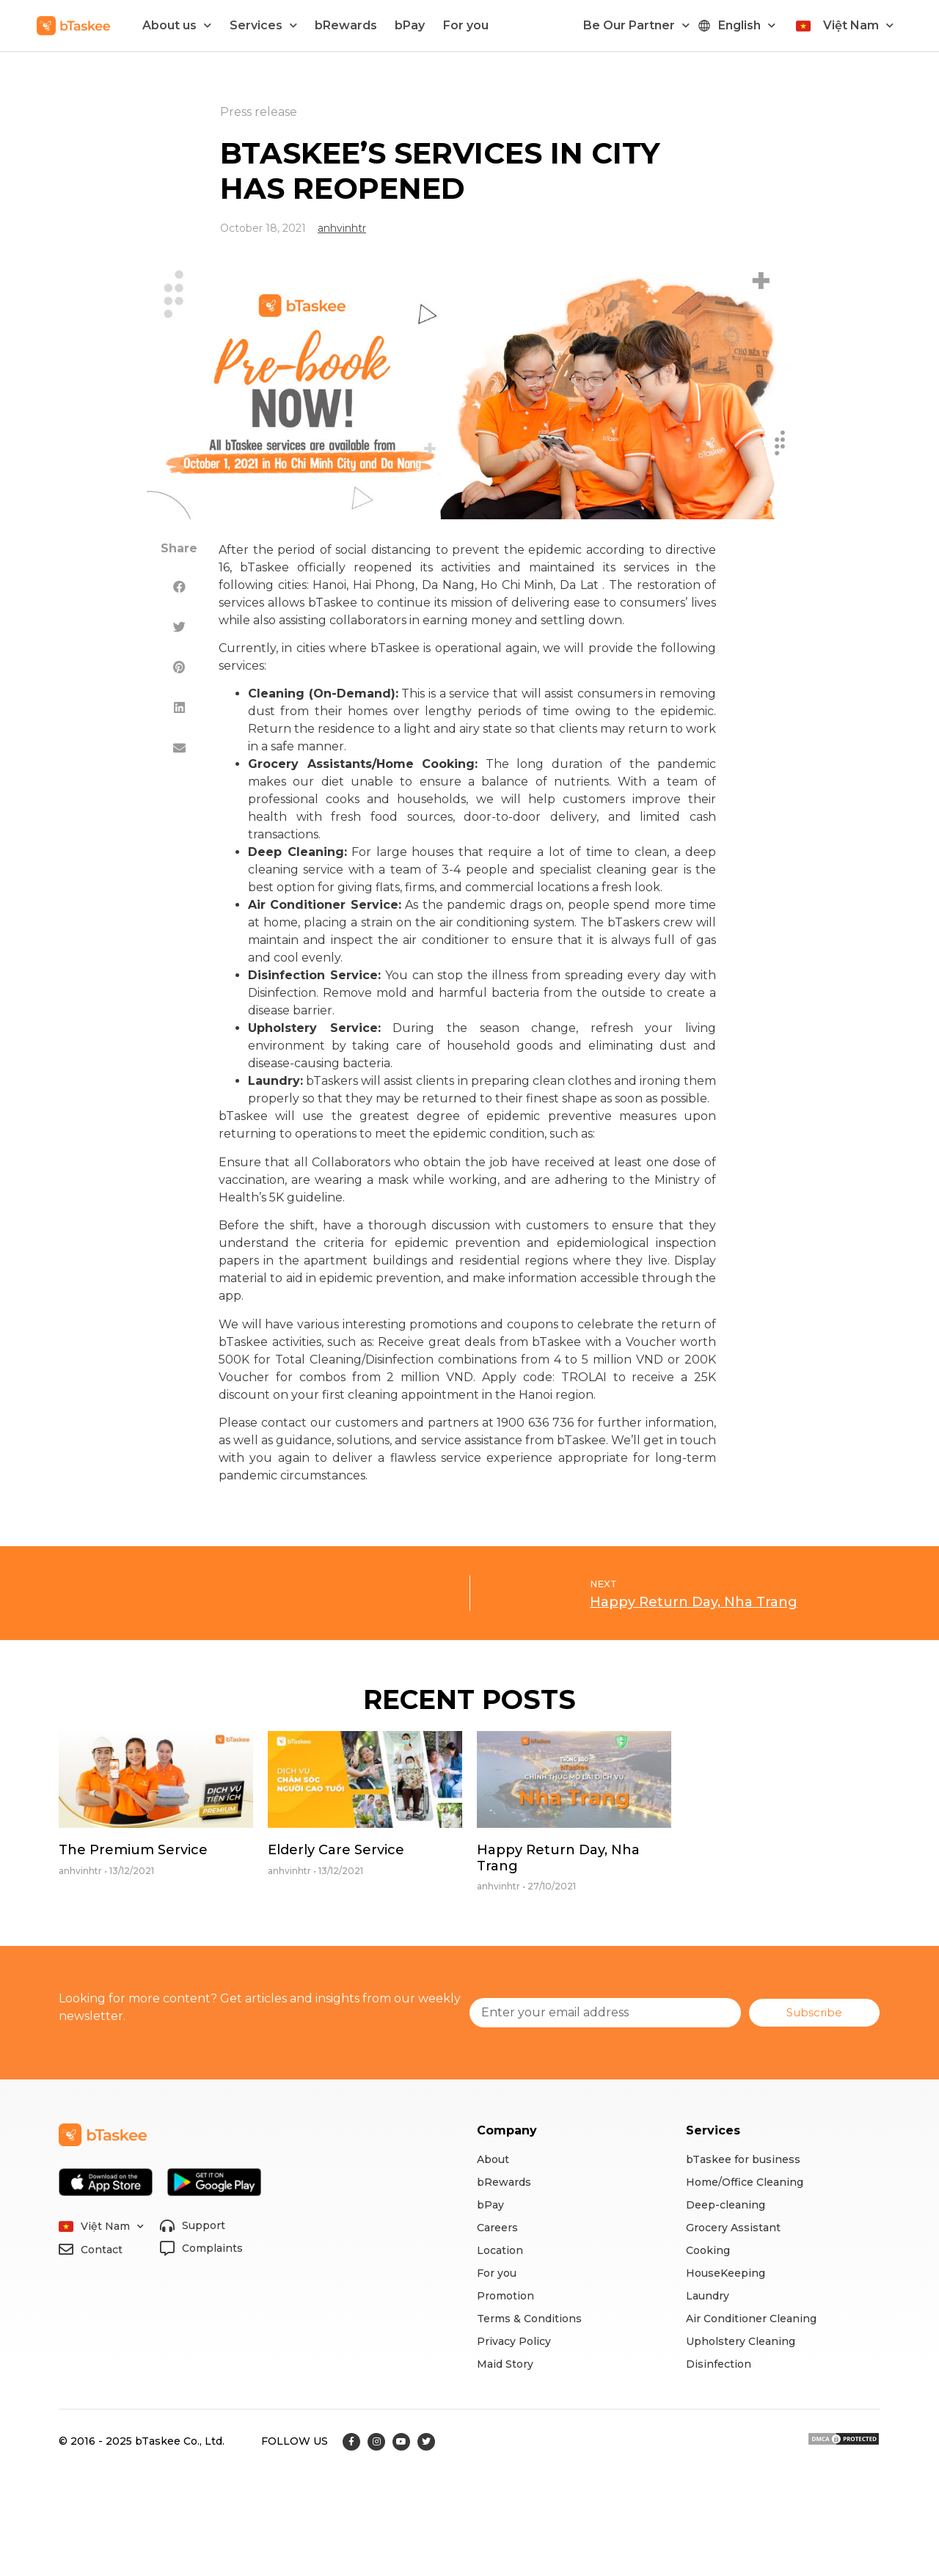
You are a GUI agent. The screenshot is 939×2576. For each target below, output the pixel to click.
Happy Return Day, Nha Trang (558, 1858)
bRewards (346, 25)
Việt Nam (858, 25)
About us (176, 25)
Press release (258, 112)
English (746, 25)
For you (466, 25)
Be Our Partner (636, 25)
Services (263, 25)
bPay (410, 25)
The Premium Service (133, 1850)
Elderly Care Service (336, 1850)
